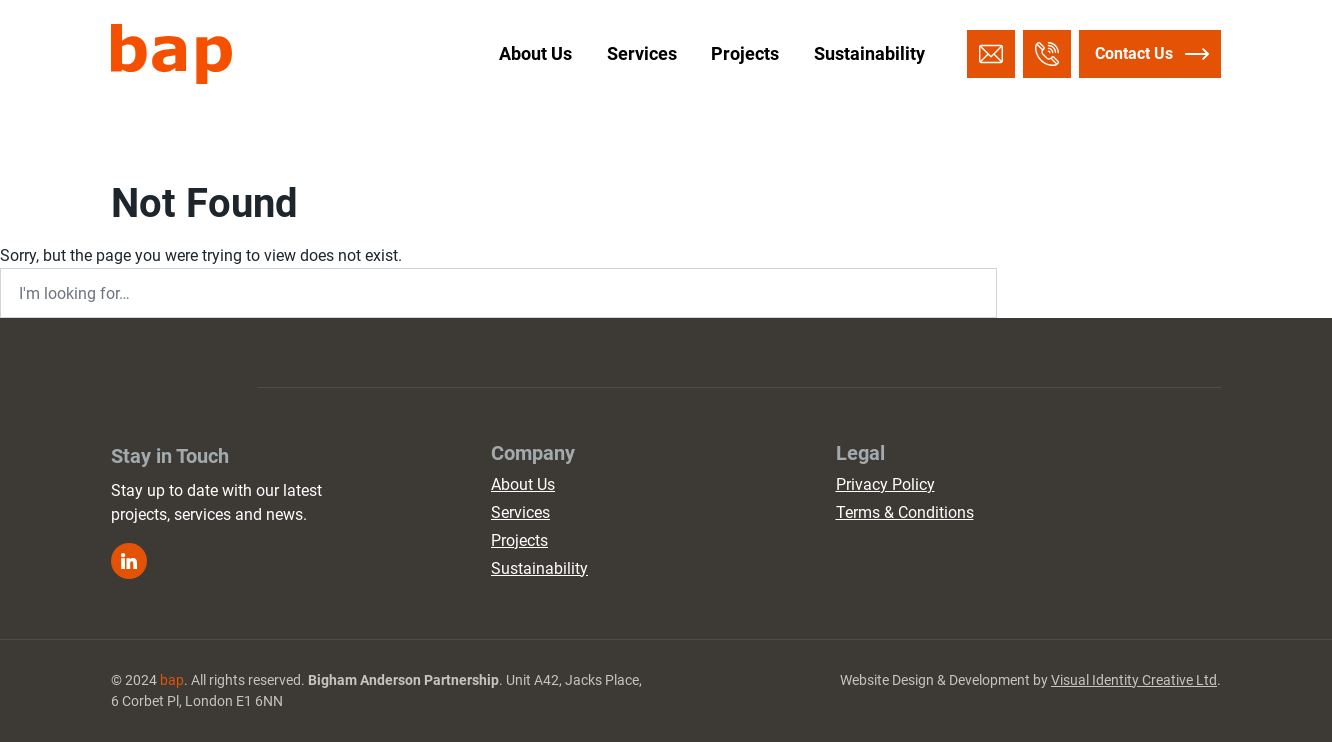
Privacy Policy (885, 484)
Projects (745, 53)
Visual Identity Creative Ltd (1134, 680)
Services (642, 53)
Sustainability (869, 53)
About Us (535, 53)
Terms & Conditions (905, 512)
